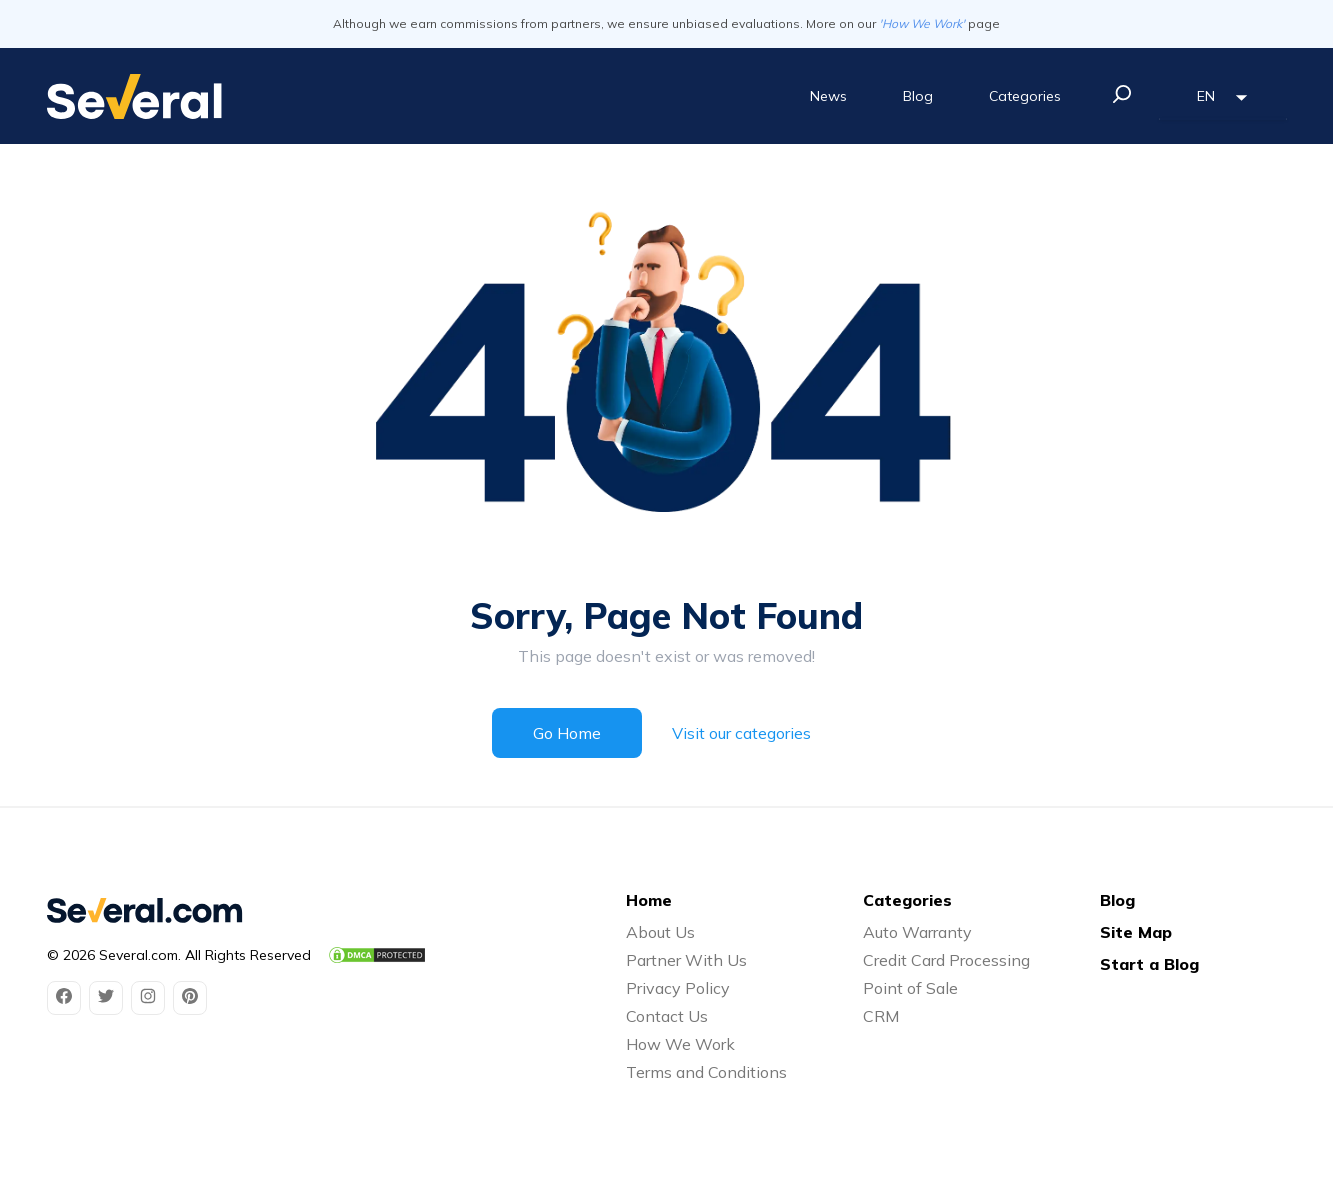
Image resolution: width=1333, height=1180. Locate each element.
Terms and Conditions (706, 1072)
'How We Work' (922, 23)
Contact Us (667, 1016)
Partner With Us (686, 960)
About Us (660, 932)
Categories (1025, 96)
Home (649, 900)
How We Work (680, 1044)
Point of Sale (910, 988)
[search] (1122, 94)
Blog (918, 96)
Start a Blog (1149, 964)
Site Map (1136, 932)
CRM (881, 1016)
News (828, 96)
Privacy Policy (678, 988)
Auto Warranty (917, 932)
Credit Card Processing (946, 960)
